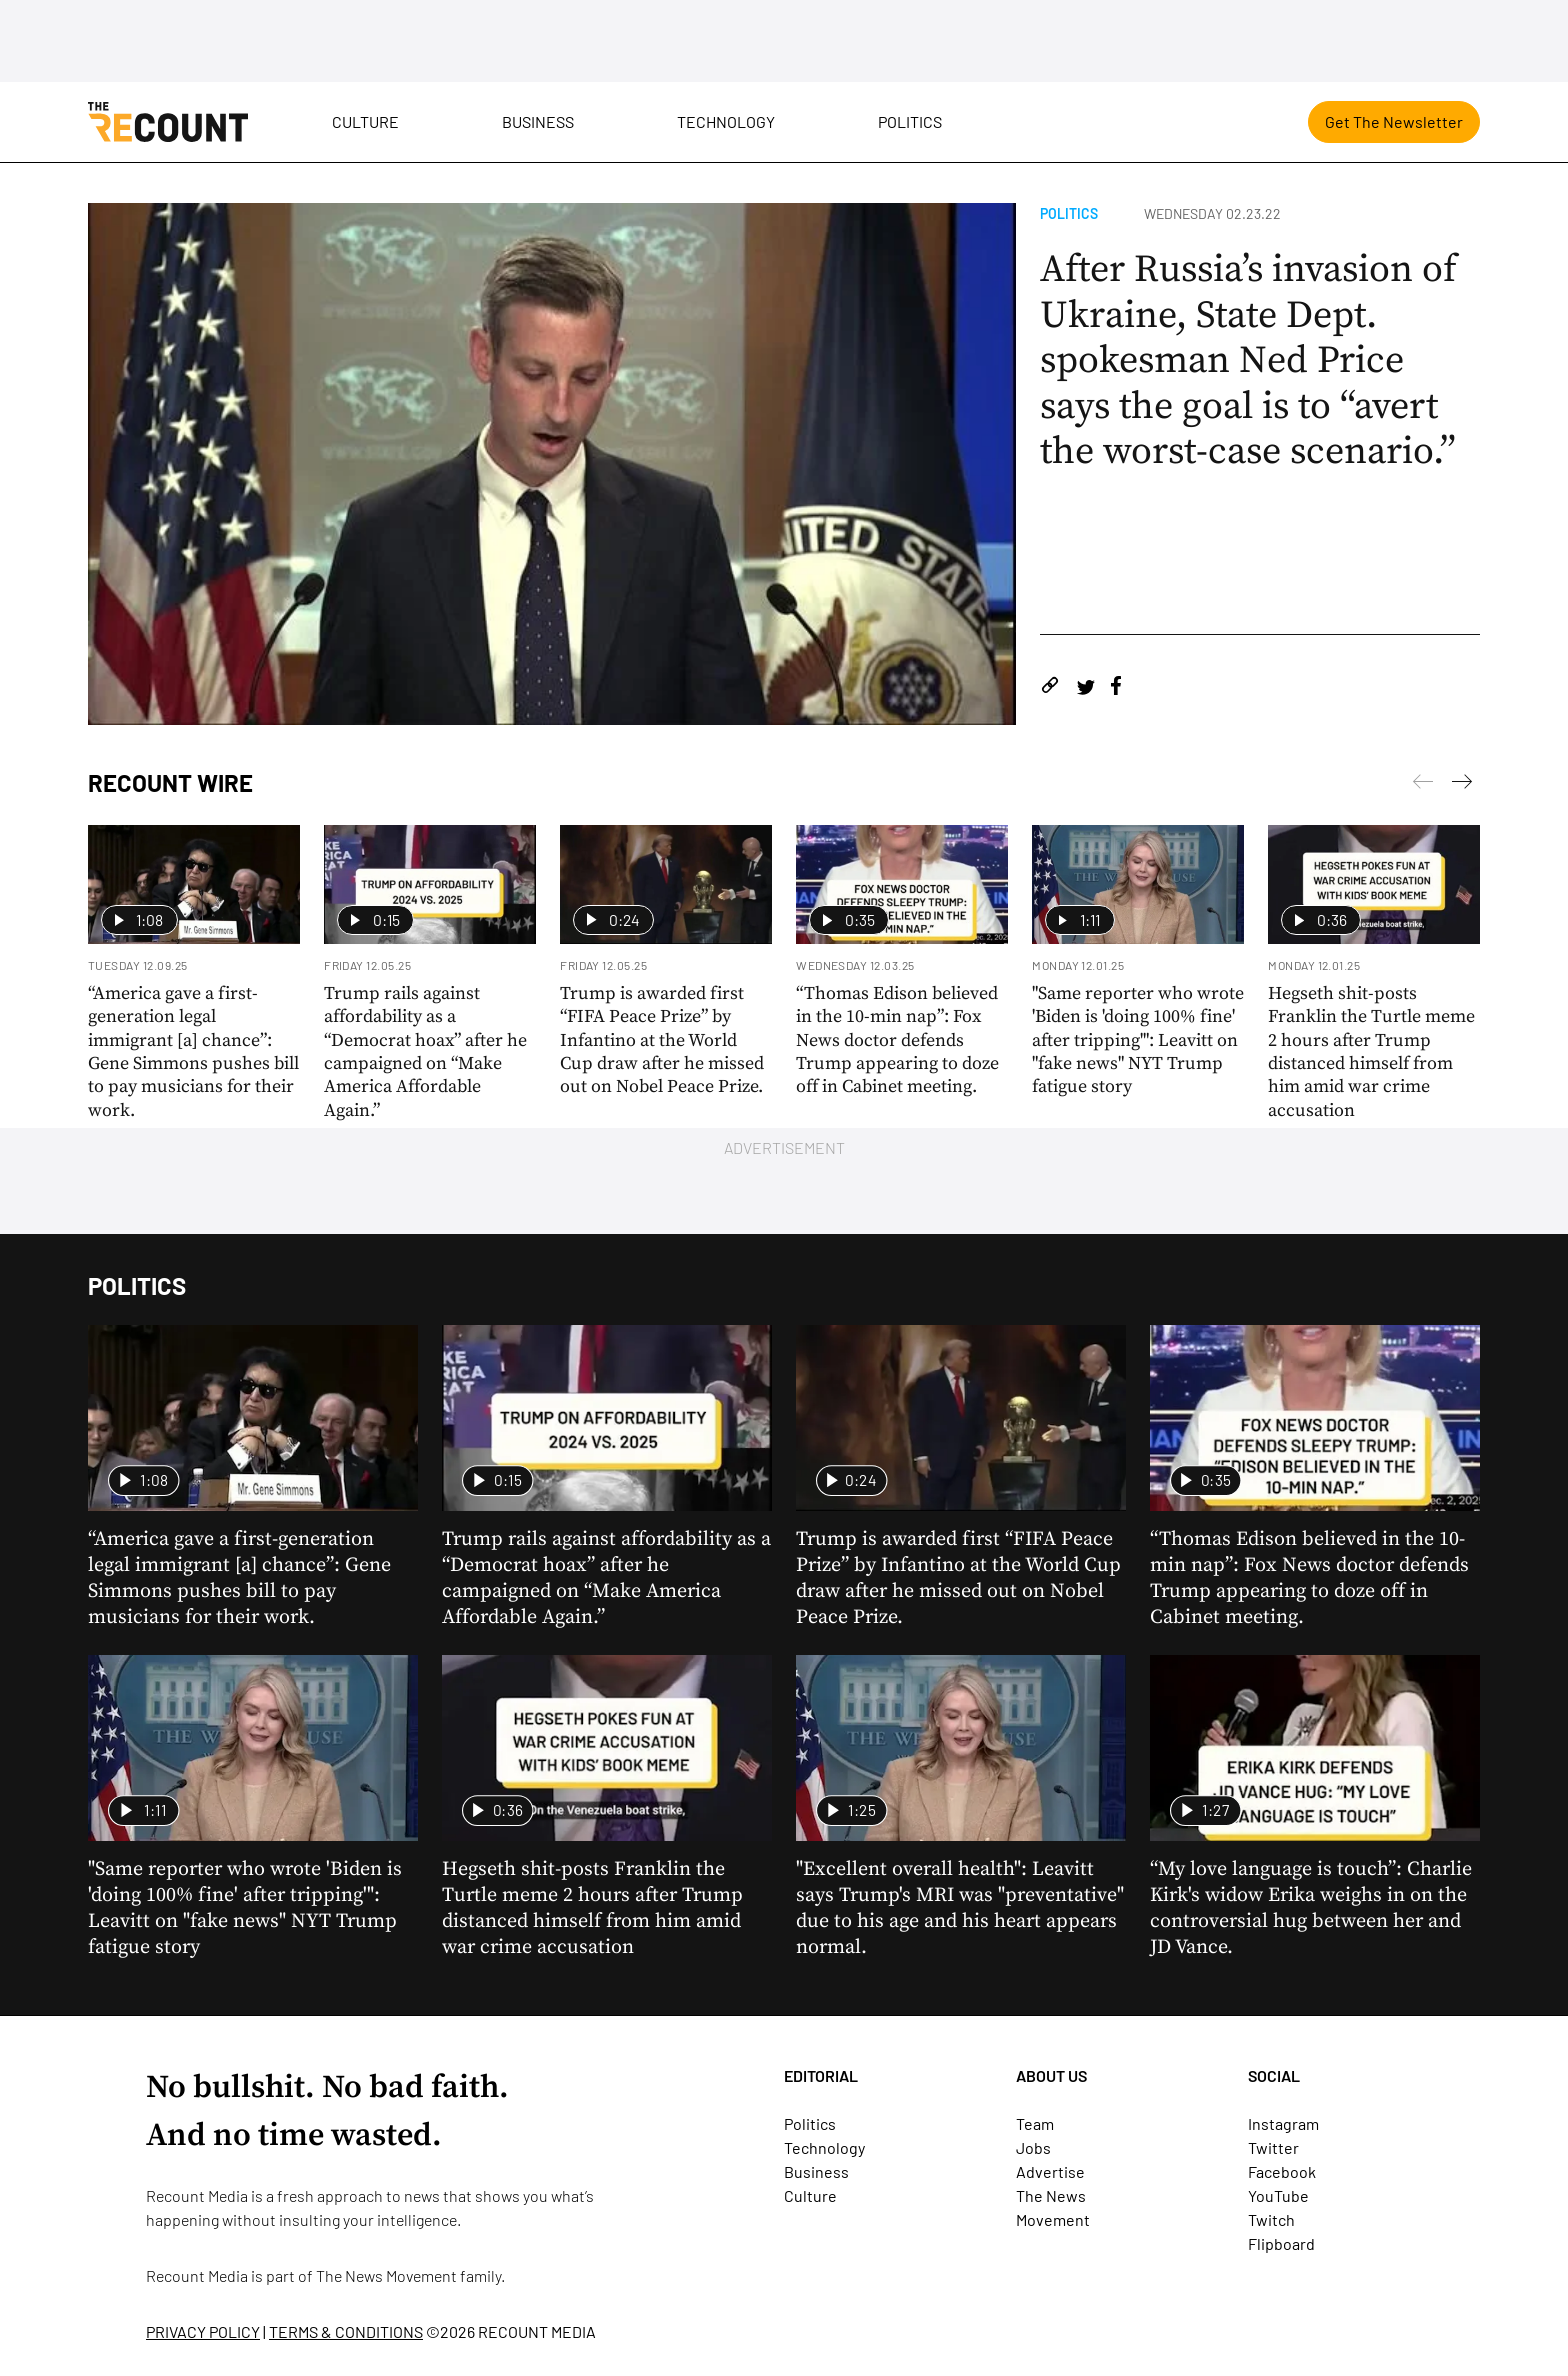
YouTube (1278, 2195)
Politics (910, 121)
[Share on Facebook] (1116, 688)
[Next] (1423, 785)
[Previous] (1462, 785)
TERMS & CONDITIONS (346, 2331)
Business (538, 121)
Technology (726, 121)
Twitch (1271, 2219)
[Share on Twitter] (1085, 688)
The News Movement (386, 2275)
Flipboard (1281, 2243)
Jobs (1033, 2147)
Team (1035, 2123)
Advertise (1050, 2171)
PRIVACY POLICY (203, 2331)
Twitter (1273, 2147)
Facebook (1282, 2171)
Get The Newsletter (1394, 121)
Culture (365, 121)
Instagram (1283, 2123)
